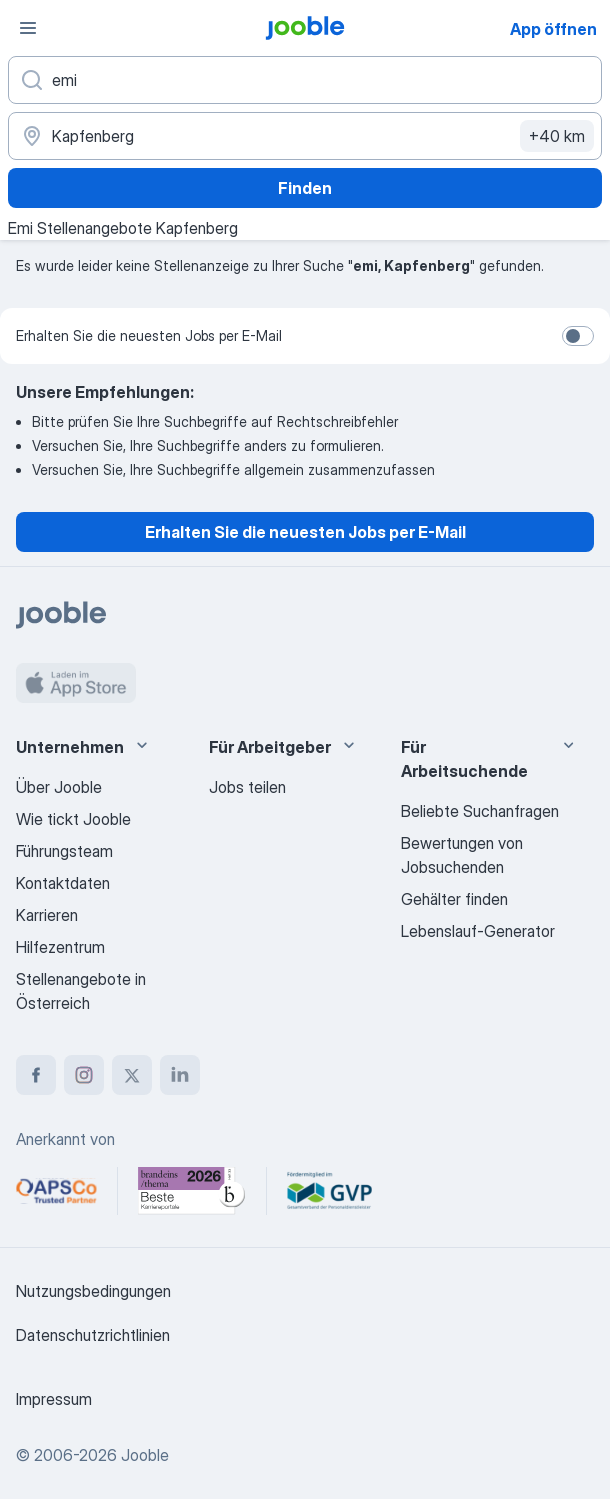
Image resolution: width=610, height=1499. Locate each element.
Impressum (54, 1399)
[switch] (578, 336)
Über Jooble (59, 787)
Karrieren (47, 915)
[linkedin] (180, 1075)
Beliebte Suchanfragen (480, 811)
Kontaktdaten (63, 883)
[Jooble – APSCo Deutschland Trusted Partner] (56, 1191)
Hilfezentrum (60, 947)
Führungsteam (64, 851)
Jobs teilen (247, 787)
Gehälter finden (454, 899)
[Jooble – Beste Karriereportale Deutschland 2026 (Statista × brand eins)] (192, 1191)
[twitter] (132, 1075)
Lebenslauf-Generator (478, 931)
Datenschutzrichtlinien (93, 1335)
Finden (305, 188)
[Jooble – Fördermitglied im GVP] (329, 1191)
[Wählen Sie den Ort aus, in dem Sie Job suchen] (305, 136)
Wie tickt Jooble (73, 819)
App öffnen (553, 29)
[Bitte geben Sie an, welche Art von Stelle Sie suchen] (305, 80)
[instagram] (84, 1075)
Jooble (145, 1455)
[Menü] (28, 28)
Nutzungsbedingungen (93, 1291)
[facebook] (36, 1075)
